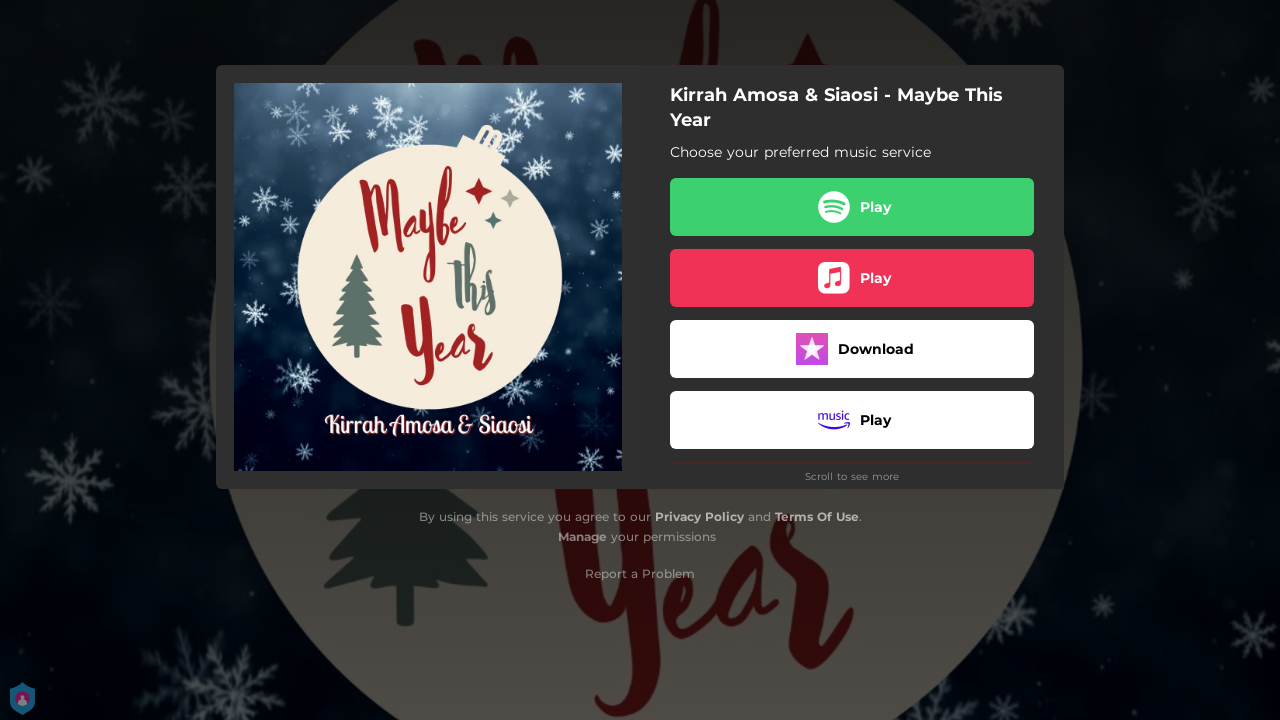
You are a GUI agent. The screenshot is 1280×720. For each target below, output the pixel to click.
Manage (582, 536)
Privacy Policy (699, 516)
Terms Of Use (817, 516)
